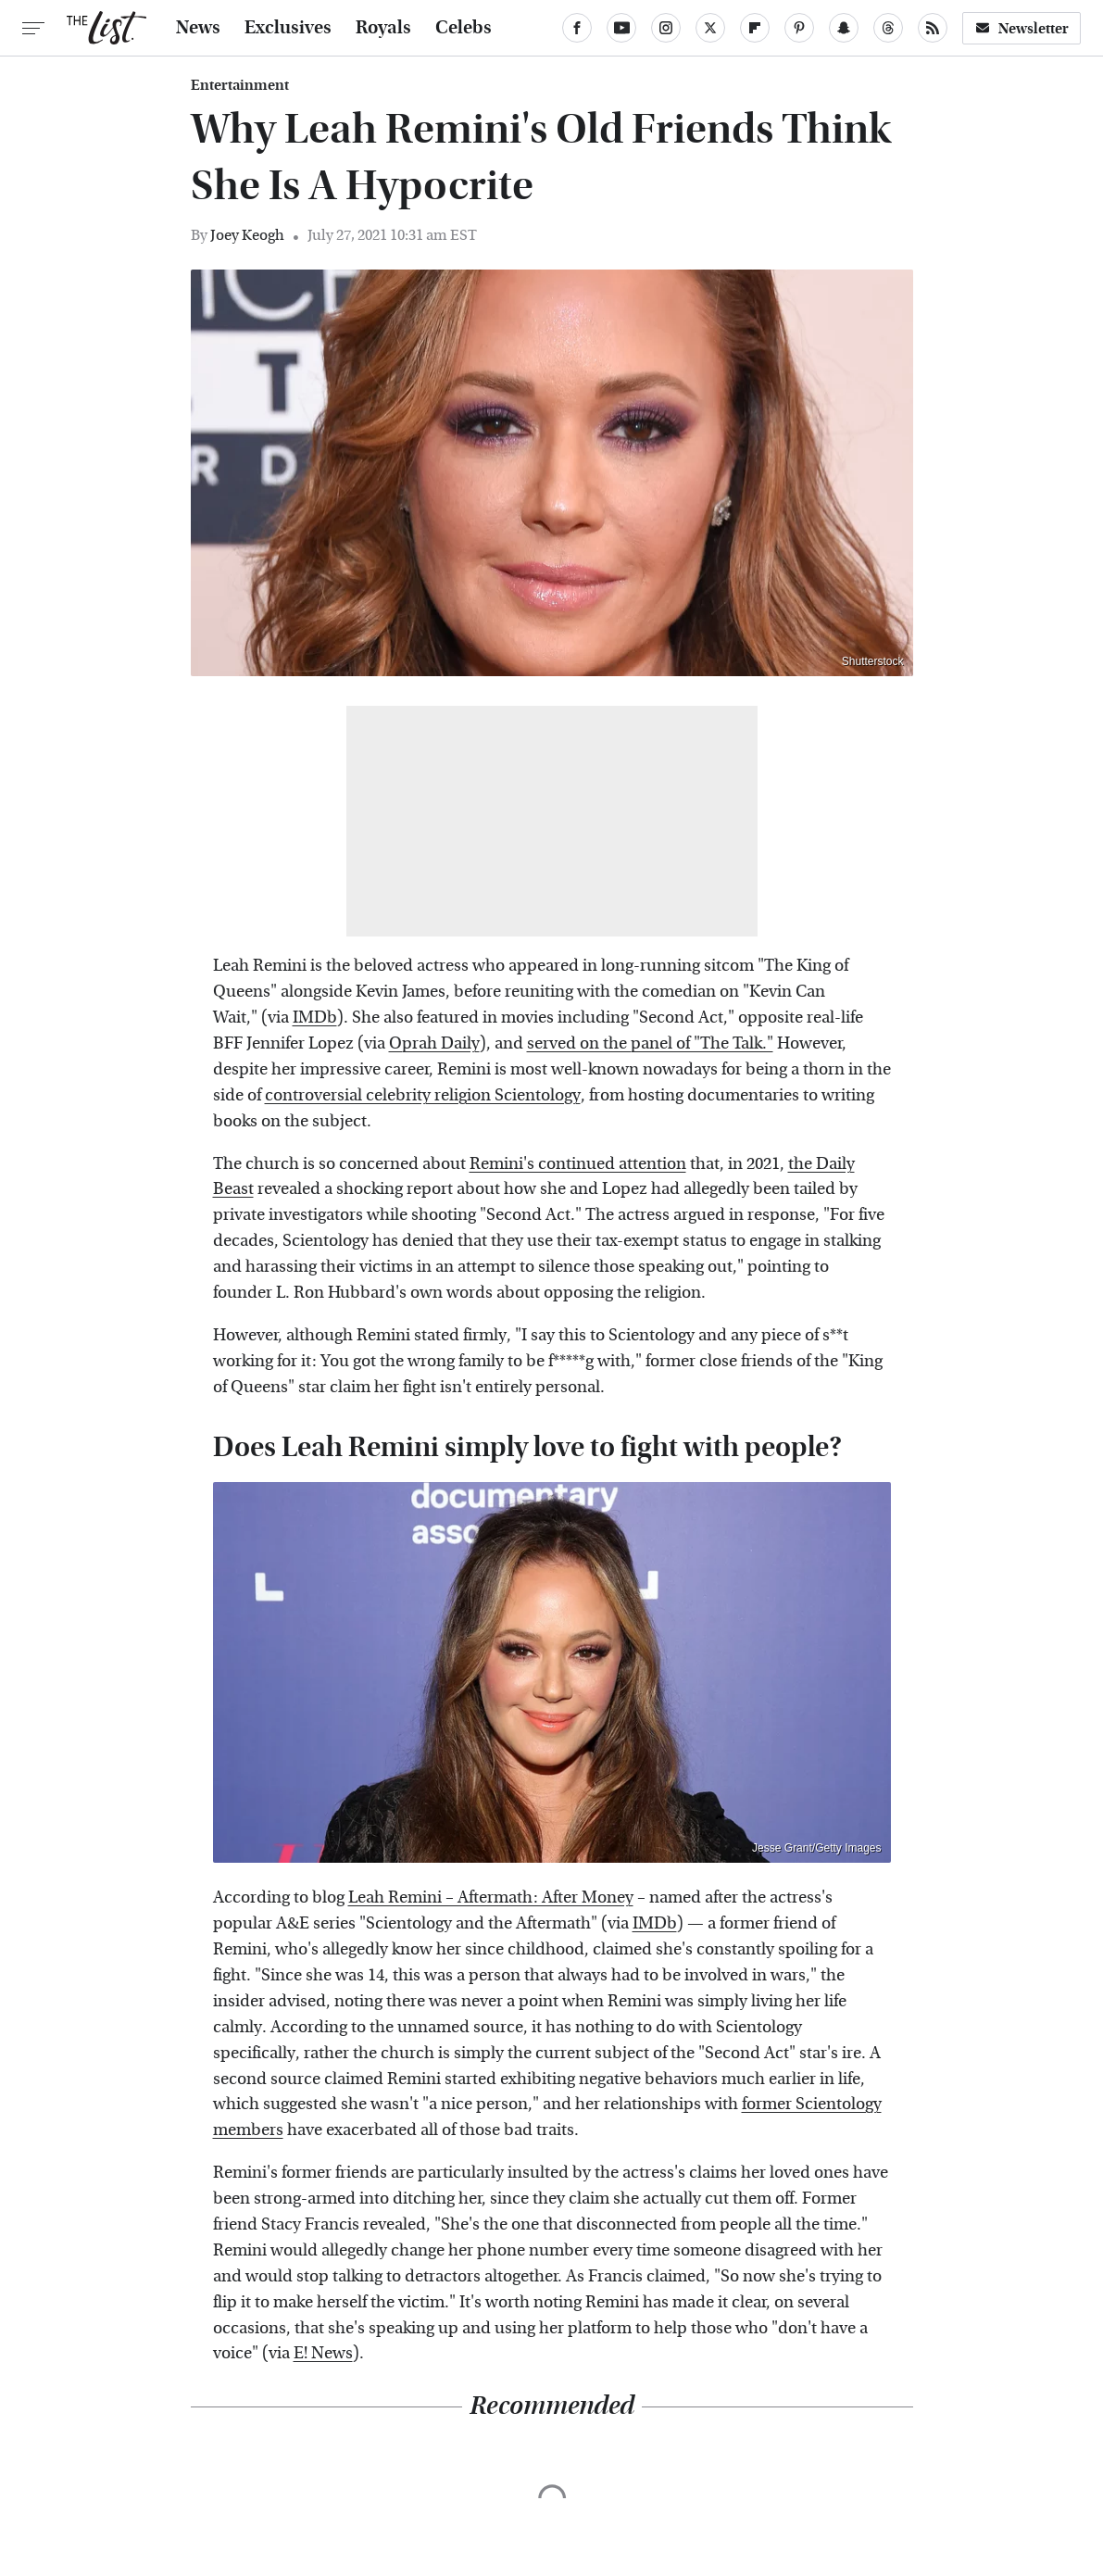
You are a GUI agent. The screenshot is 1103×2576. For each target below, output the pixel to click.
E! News (323, 2353)
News (198, 28)
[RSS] (932, 28)
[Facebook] (577, 28)
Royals (383, 28)
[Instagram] (666, 28)
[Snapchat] (844, 28)
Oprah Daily (434, 1043)
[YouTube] (621, 28)
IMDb (315, 1017)
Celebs (463, 28)
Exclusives (288, 28)
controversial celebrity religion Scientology (423, 1095)
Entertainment (240, 85)
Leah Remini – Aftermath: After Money (490, 1897)
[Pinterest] (799, 28)
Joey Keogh (247, 235)
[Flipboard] (755, 28)
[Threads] (888, 28)
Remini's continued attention (578, 1164)
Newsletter (1021, 28)
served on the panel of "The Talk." (650, 1043)
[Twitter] (710, 28)
